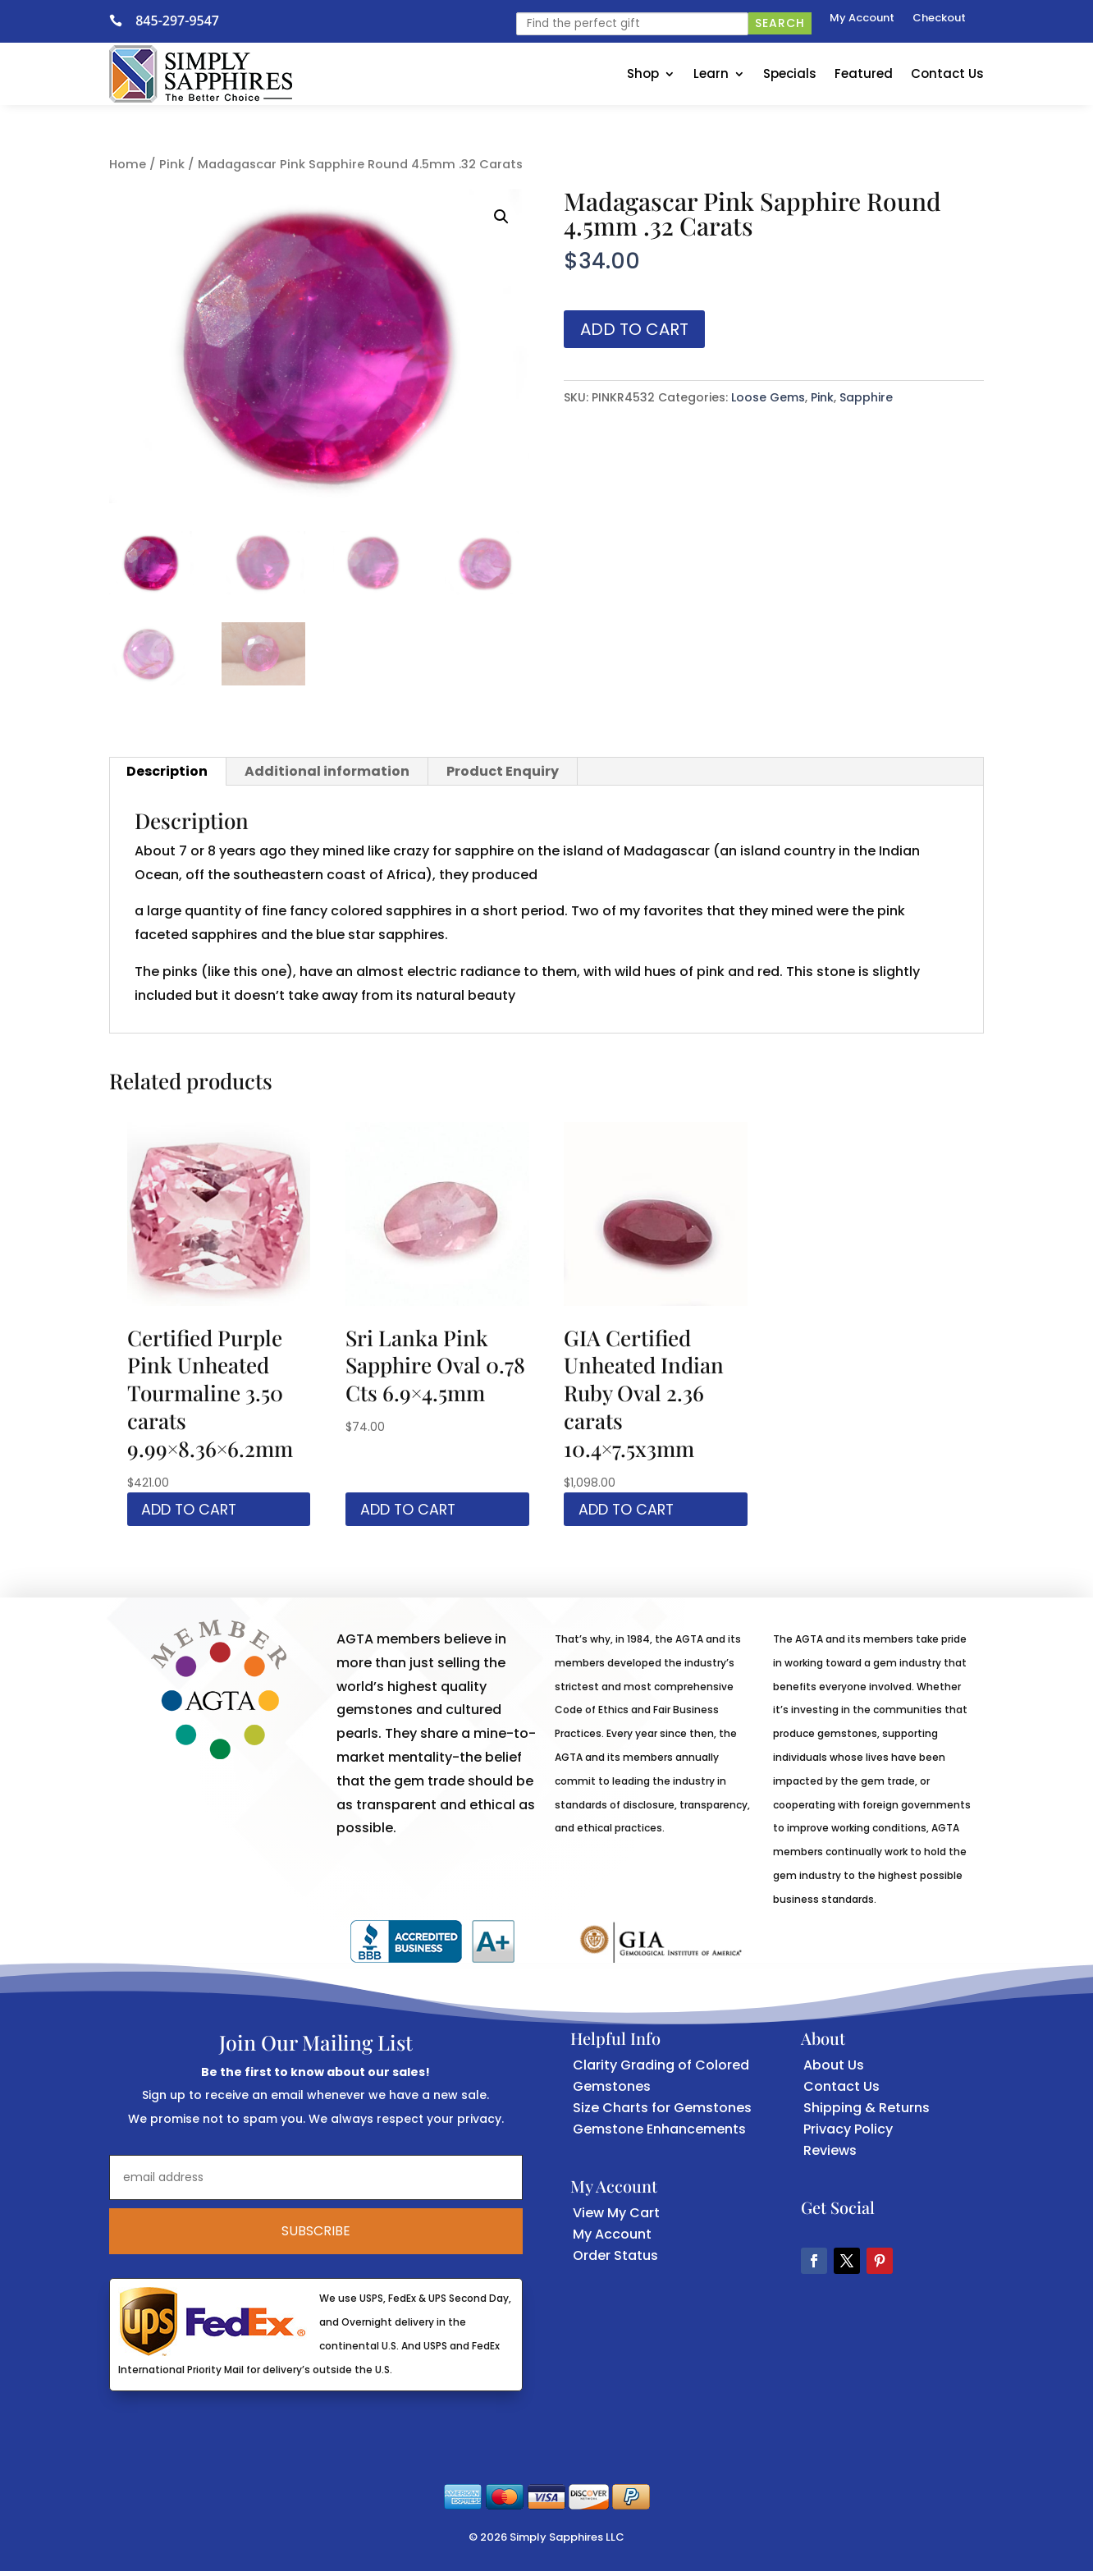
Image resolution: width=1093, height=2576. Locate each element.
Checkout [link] (939, 18)
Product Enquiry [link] (502, 771)
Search (780, 23)
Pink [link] (172, 164)
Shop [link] (643, 73)
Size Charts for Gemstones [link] (662, 2112)
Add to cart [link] (198, 1511)
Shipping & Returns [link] (866, 2112)
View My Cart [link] (616, 2216)
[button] (501, 216)
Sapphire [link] (866, 397)
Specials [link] (789, 73)
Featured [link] (864, 73)
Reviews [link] (830, 2155)
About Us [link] (833, 2069)
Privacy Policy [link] (848, 2134)
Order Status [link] (615, 2259)
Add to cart (634, 329)
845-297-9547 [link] (177, 20)
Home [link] (127, 164)
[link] (122, 20)
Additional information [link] (327, 771)
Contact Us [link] (947, 73)
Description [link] (167, 771)
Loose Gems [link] (768, 397)
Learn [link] (711, 73)
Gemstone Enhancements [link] (659, 2134)
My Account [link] (862, 18)
